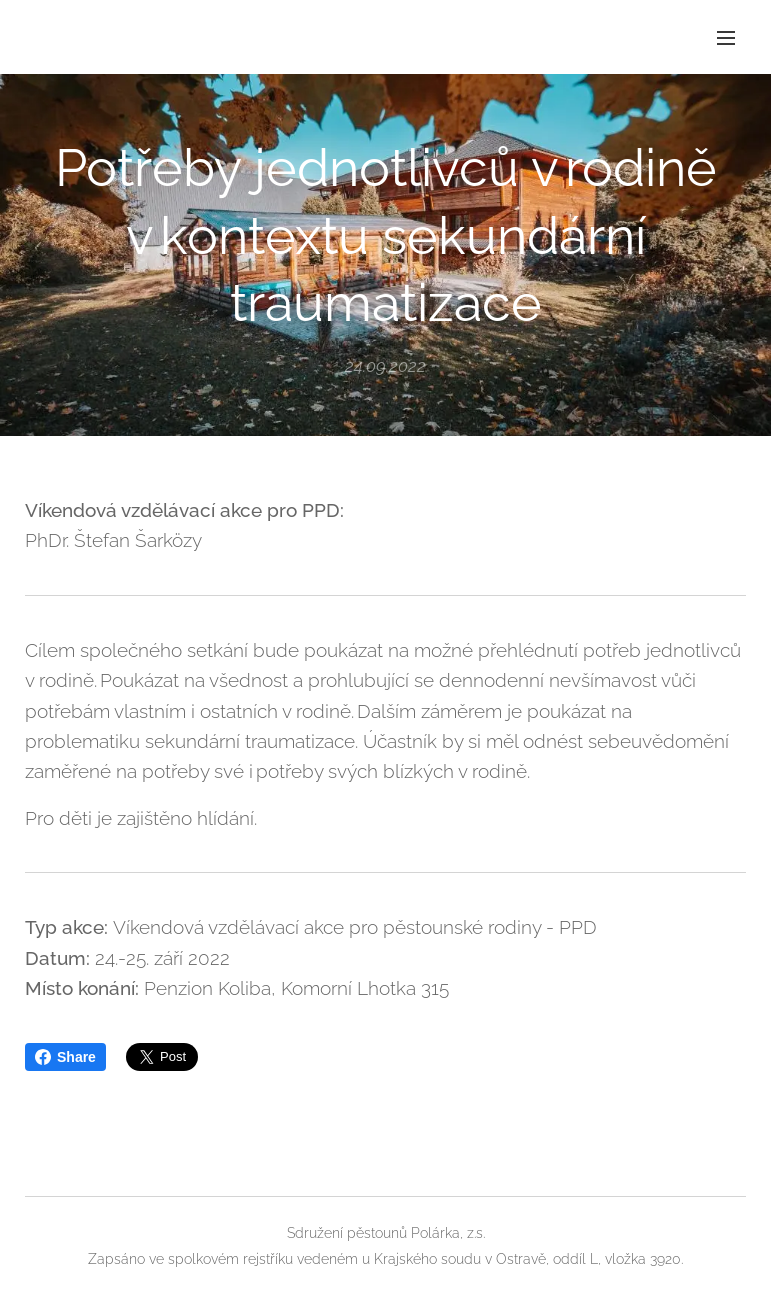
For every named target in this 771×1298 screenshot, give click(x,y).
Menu (726, 38)
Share (65, 1057)
